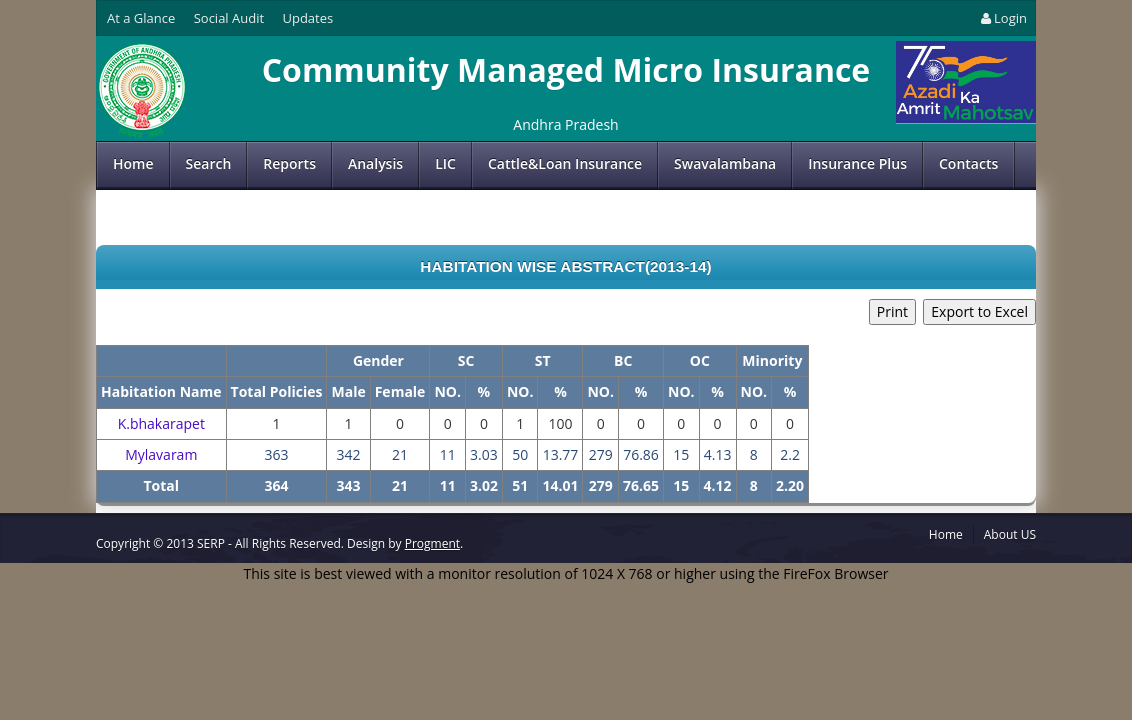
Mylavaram (161, 454)
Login (1002, 18)
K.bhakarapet (161, 423)
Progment (432, 543)
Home (133, 163)
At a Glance (141, 18)
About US (1010, 534)
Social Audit (229, 18)
